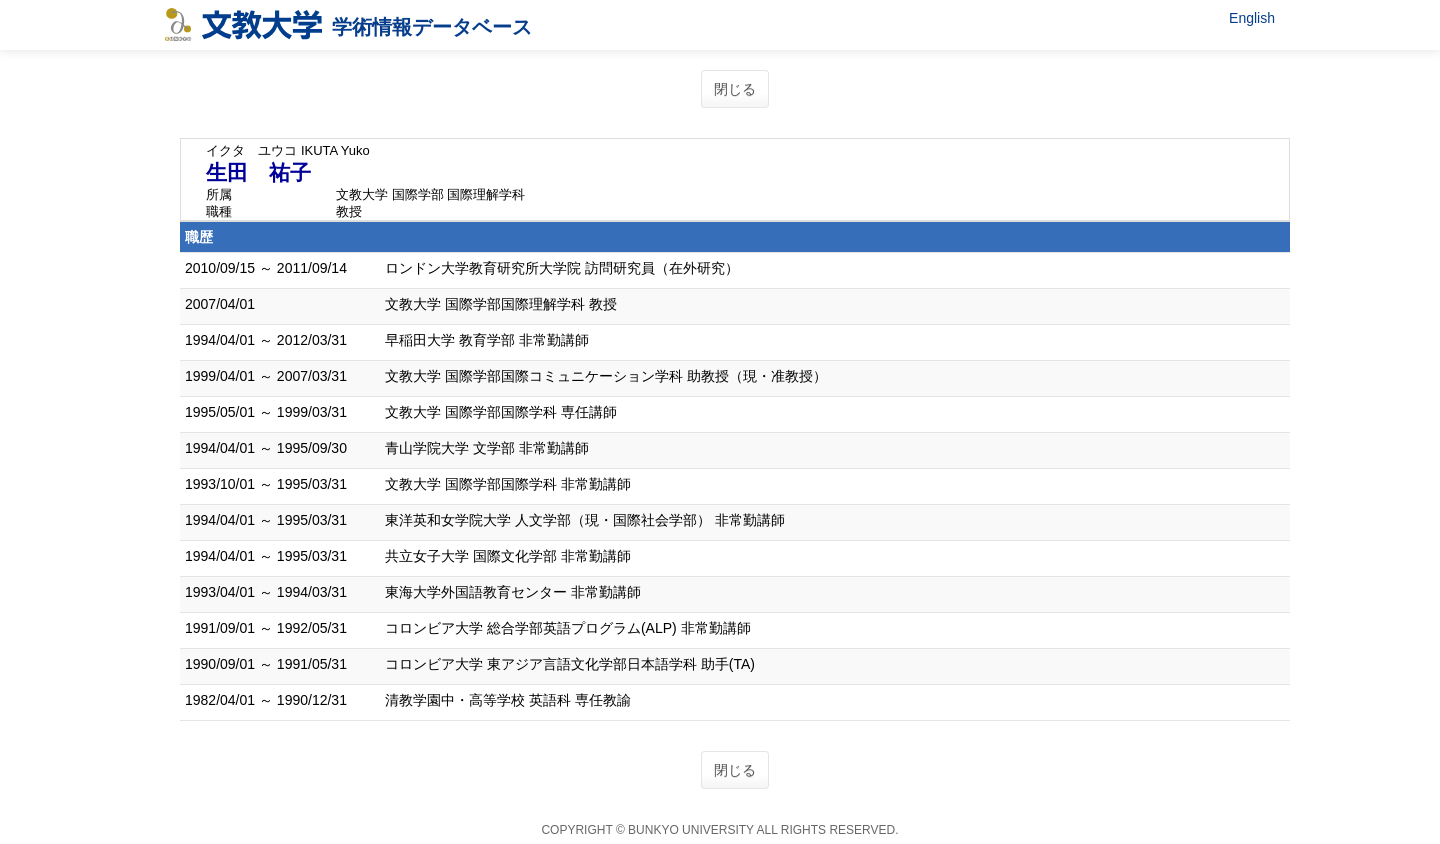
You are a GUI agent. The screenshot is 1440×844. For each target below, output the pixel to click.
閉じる (735, 89)
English (1252, 18)
